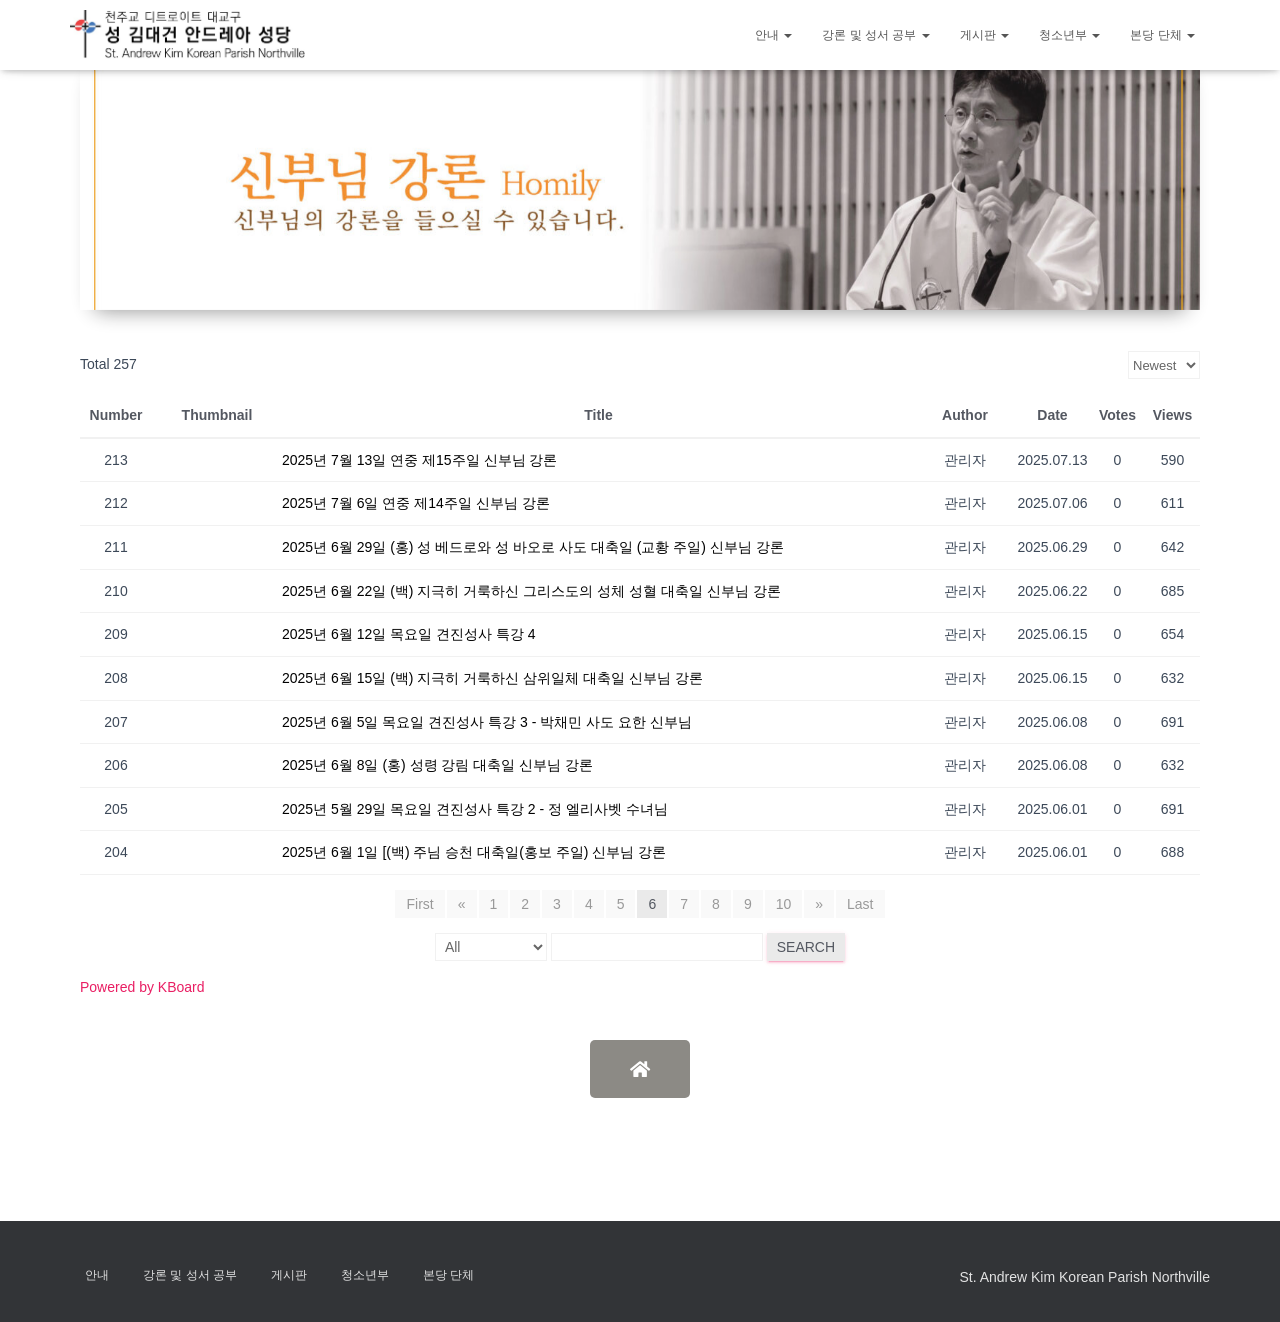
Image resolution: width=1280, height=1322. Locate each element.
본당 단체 (1162, 35)
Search (806, 947)
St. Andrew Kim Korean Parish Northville (1084, 1277)
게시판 (984, 35)
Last (860, 904)
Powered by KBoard (142, 987)
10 (784, 904)
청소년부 (1069, 35)
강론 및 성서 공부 (875, 35)
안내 (773, 35)
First (419, 904)
